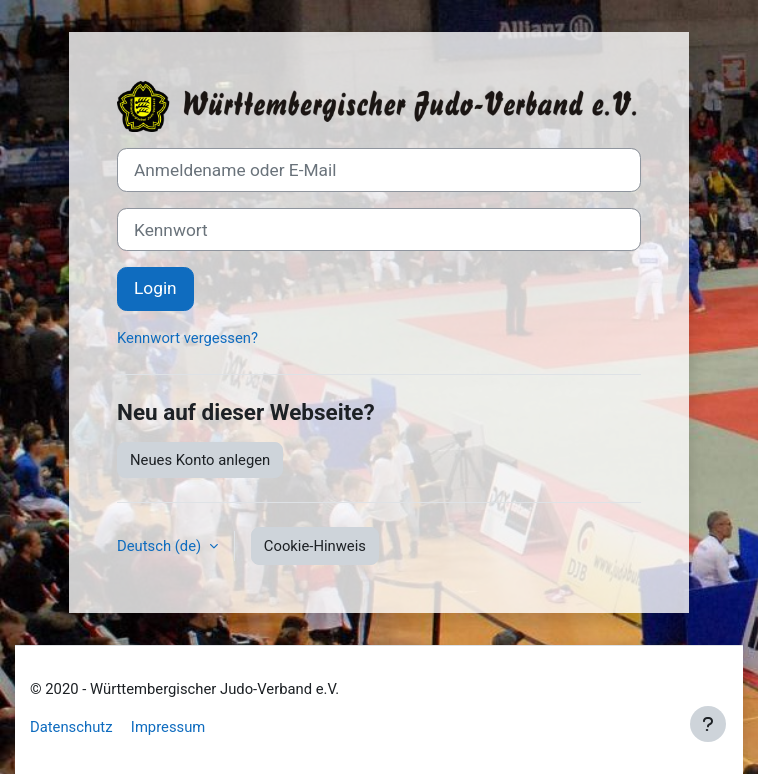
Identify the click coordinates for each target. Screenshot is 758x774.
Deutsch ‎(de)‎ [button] (161, 546)
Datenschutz (71, 727)
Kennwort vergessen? (187, 338)
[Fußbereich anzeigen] (708, 724)
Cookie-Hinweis (315, 546)
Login (155, 288)
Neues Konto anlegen (200, 460)
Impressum (168, 727)
